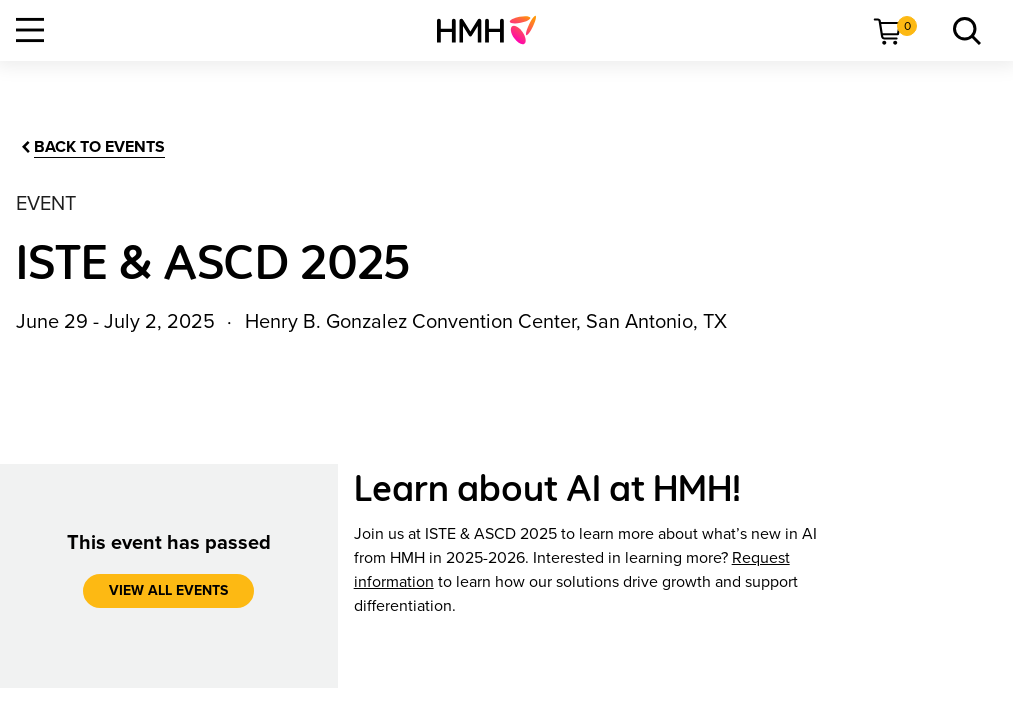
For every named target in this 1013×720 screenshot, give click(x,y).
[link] (494, 30)
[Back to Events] (91, 147)
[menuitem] (494, 30)
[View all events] (168, 591)
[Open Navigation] (30, 30)
